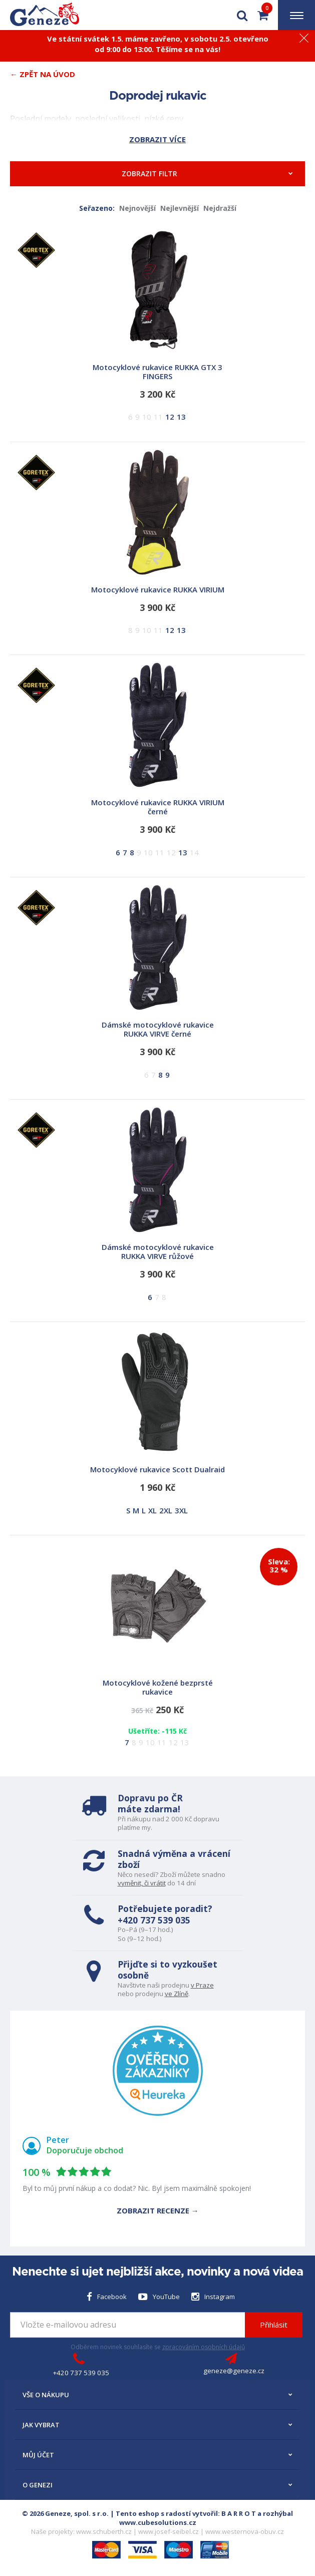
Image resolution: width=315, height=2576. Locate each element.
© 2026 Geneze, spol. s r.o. (65, 2513)
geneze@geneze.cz (233, 2370)
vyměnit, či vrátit (142, 1882)
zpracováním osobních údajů (203, 2347)
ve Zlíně (176, 1993)
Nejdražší (219, 208)
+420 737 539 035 (154, 1920)
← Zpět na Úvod (42, 74)
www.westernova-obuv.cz (244, 2531)
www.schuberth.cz (104, 2531)
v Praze (202, 1985)
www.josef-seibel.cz (168, 2531)
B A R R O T (238, 2513)
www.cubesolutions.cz (157, 2522)
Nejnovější (137, 208)
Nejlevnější (179, 208)
